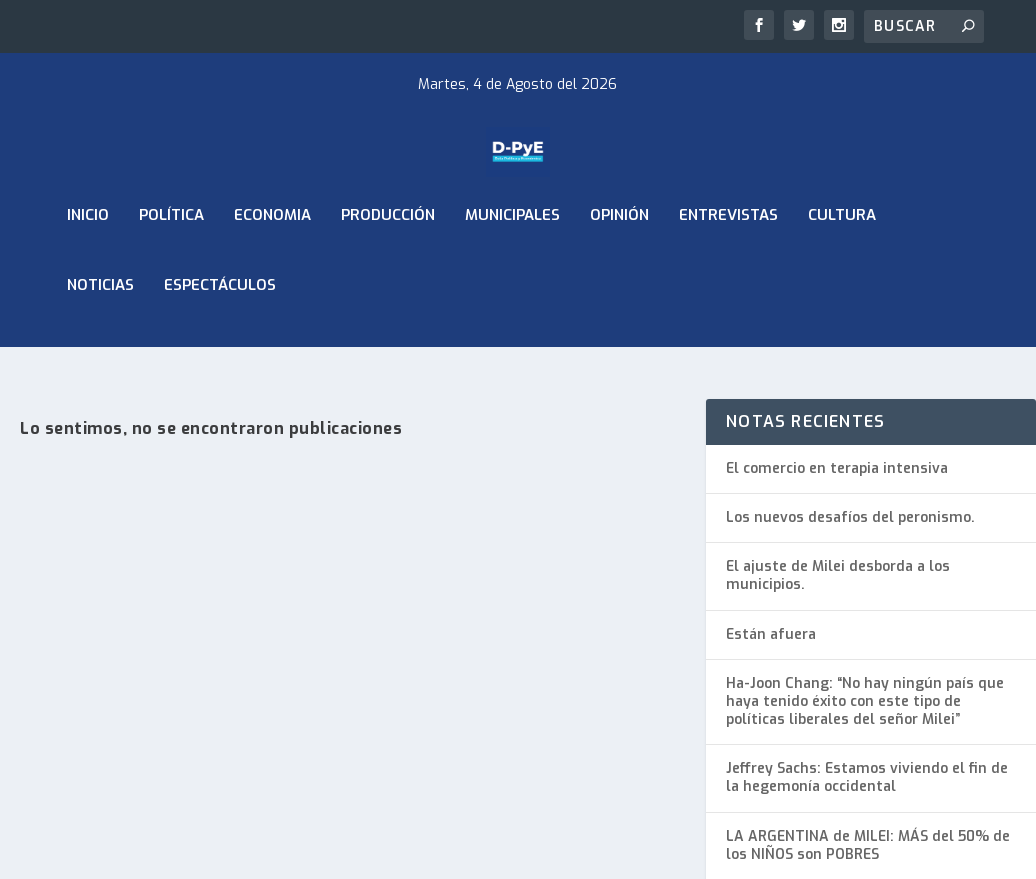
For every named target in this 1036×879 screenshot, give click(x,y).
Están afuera (771, 634)
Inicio (88, 268)
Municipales (512, 268)
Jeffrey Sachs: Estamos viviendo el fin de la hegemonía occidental (867, 777)
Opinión (619, 268)
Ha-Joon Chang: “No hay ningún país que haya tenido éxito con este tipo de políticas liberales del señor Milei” (865, 701)
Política (171, 268)
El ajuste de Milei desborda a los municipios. (838, 575)
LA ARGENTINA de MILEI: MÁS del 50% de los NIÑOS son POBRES (868, 845)
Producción (388, 268)
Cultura (842, 268)
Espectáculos (220, 338)
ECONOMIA (272, 268)
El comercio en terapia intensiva (837, 468)
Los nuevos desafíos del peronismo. (850, 517)
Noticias (100, 338)
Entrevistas (728, 268)
